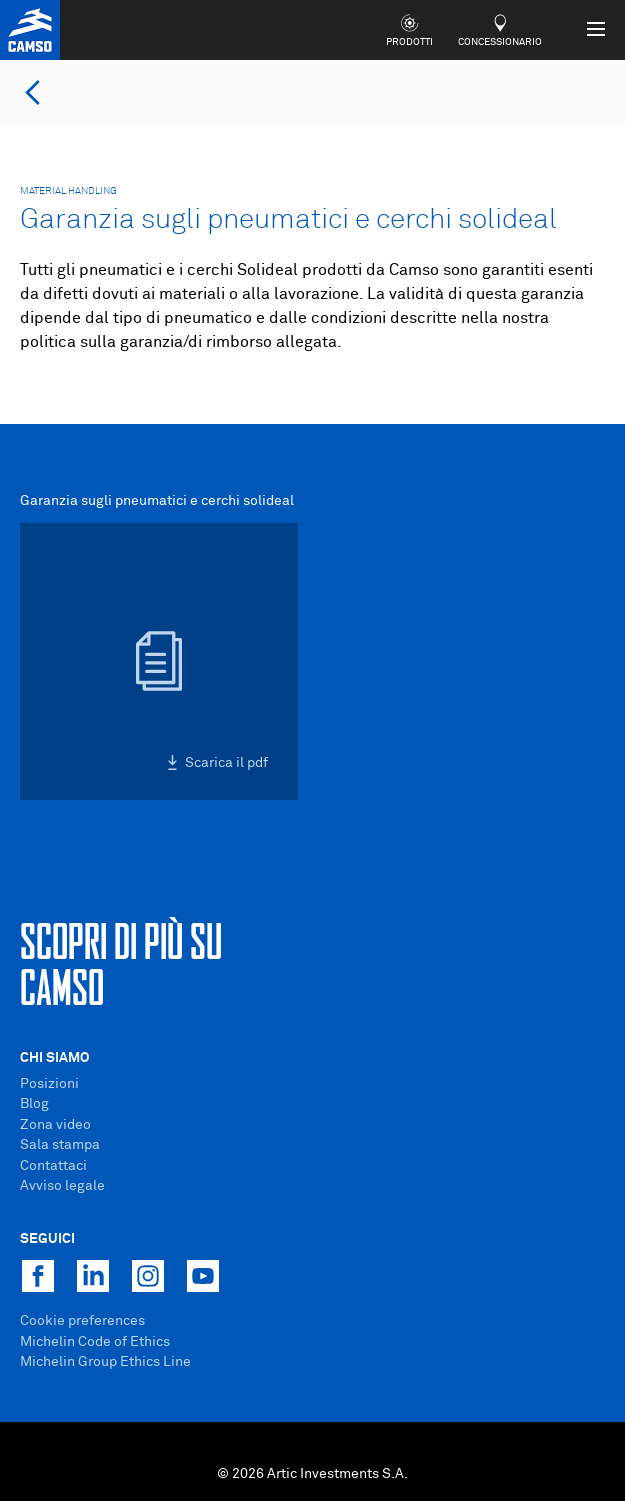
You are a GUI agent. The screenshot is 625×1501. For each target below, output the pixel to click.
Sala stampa (60, 1145)
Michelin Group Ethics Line (105, 1362)
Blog (34, 1104)
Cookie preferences (82, 1321)
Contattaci (53, 1166)
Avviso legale (62, 1186)
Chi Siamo (54, 1058)
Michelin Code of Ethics (95, 1342)
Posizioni (49, 1084)
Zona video (55, 1125)
